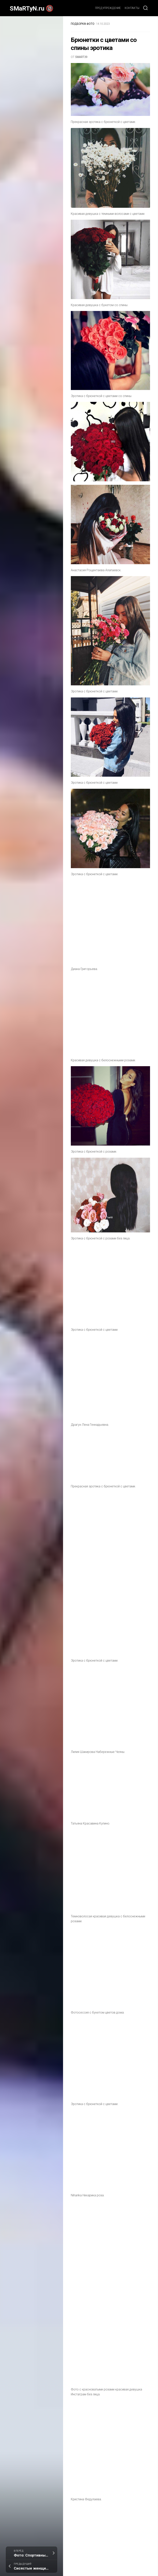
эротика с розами (83, 1905)
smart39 (81, 57)
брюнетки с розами (95, 1863)
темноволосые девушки (117, 1887)
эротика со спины (112, 1910)
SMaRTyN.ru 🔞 (31, 8)
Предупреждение (108, 8)
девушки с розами (83, 1875)
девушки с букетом (113, 1869)
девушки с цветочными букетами (120, 1875)
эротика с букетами (118, 1899)
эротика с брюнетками (87, 1899)
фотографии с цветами (124, 1893)
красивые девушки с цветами (91, 1881)
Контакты (132, 8)
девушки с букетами (85, 1869)
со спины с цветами (85, 1887)
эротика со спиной (84, 1910)
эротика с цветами (111, 1905)
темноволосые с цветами (88, 1893)
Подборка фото (82, 23)
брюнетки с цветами (125, 1863)
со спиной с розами (126, 1881)
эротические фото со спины (120, 1917)
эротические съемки (85, 1917)
